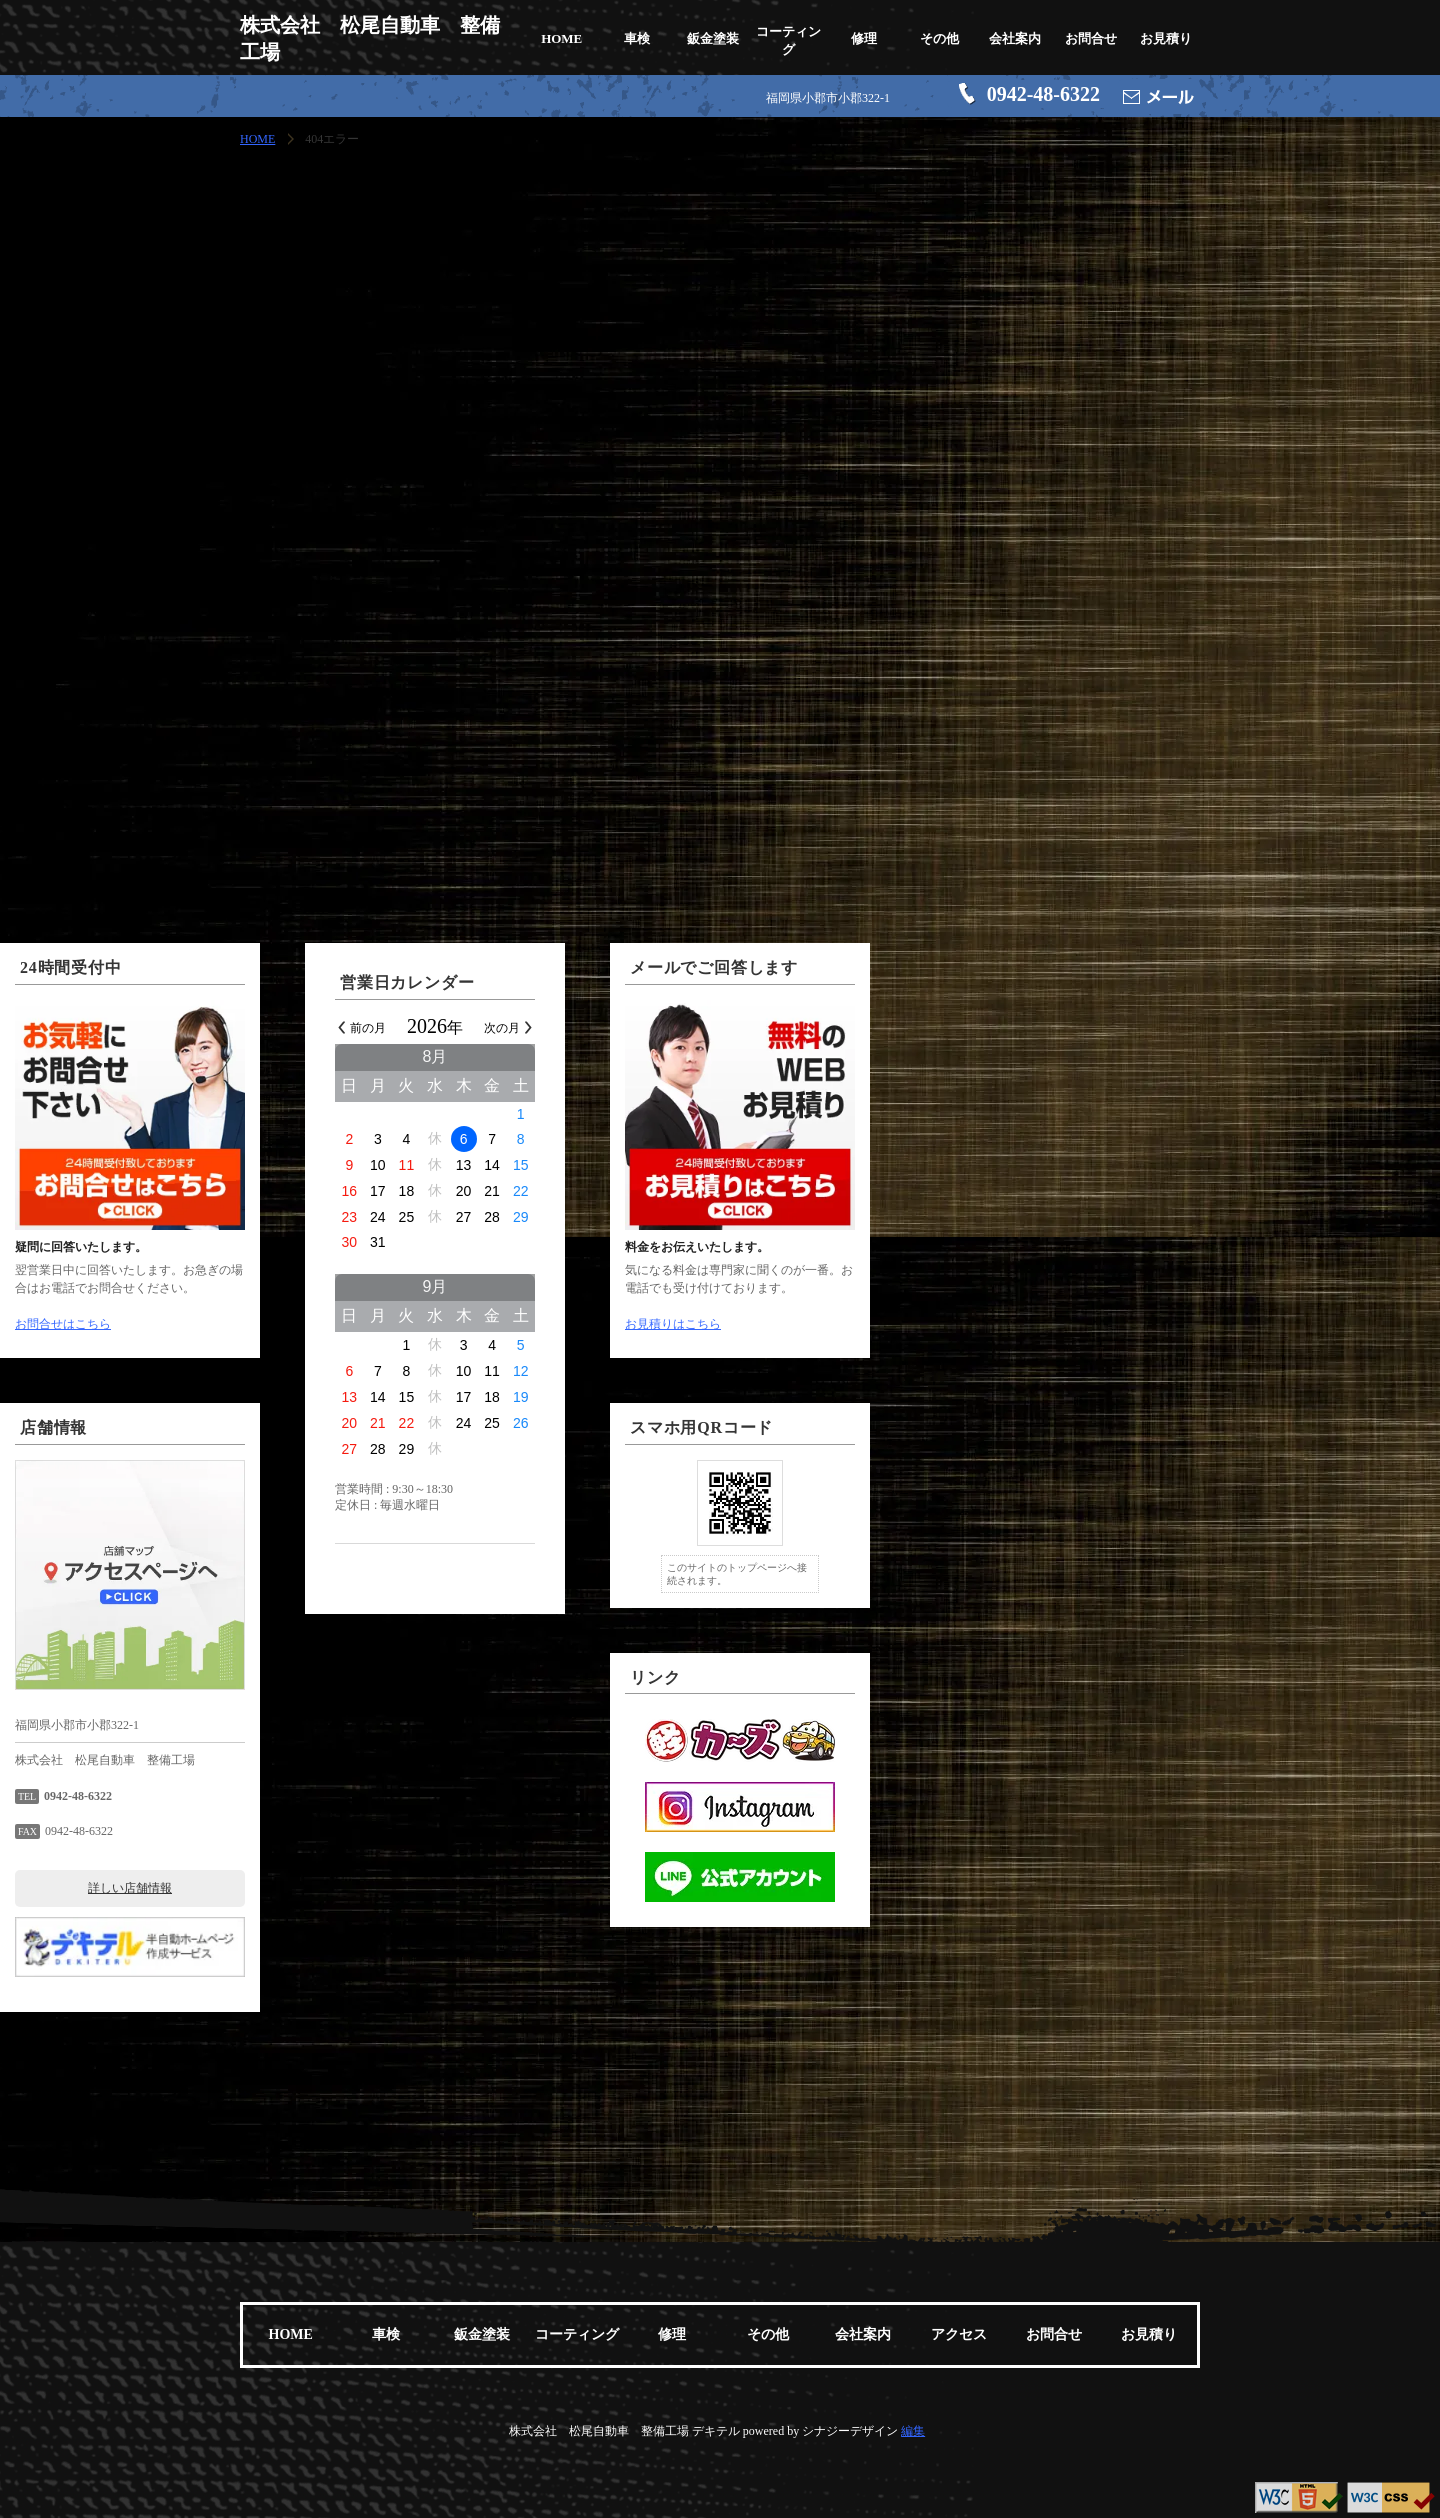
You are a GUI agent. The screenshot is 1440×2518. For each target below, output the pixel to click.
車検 (637, 38)
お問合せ (1091, 38)
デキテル (716, 2431)
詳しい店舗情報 (415, 1888)
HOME (561, 38)
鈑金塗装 (713, 38)
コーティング (788, 40)
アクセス (959, 2334)
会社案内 (1015, 38)
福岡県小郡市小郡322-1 (828, 98)
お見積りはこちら (958, 1324)
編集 (913, 2431)
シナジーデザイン (850, 2431)
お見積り (1166, 38)
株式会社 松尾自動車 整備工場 (370, 39)
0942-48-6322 (1043, 94)
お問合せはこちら (348, 1324)
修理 (864, 38)
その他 (939, 38)
